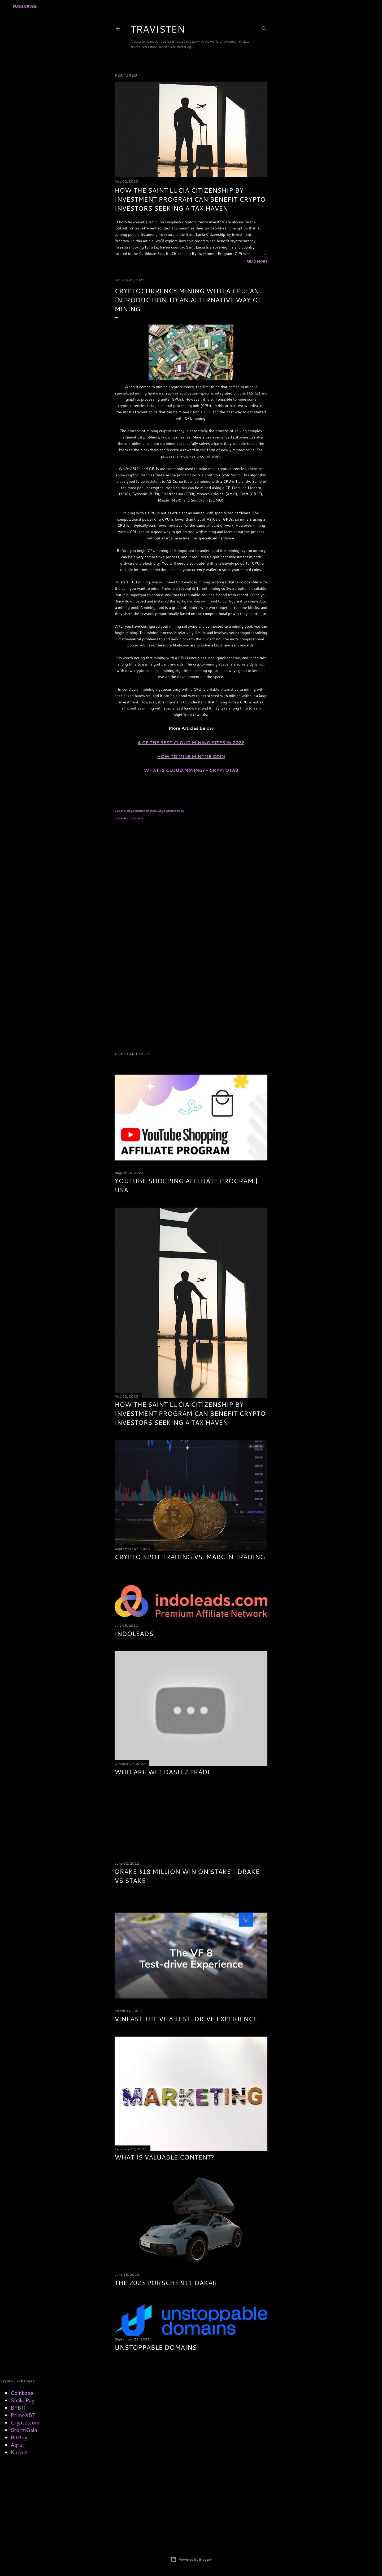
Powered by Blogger (191, 2559)
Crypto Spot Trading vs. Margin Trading (190, 1556)
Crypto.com (25, 2422)
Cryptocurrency (171, 810)
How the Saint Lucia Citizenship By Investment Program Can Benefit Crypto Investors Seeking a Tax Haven (190, 199)
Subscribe (24, 6)
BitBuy (19, 2437)
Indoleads (134, 1633)
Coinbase (22, 2392)
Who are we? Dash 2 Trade (163, 1771)
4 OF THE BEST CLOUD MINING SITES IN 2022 (191, 742)
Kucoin (19, 2452)
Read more (256, 261)
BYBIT (18, 2407)
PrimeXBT (23, 2415)
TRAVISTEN (158, 29)
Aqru (17, 2444)
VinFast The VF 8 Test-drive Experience (186, 2018)
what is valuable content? (164, 2157)
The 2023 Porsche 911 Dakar (166, 2282)
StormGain (24, 2429)
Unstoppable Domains (156, 2347)
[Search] (264, 27)
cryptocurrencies (141, 810)
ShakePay (22, 2400)
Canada (137, 818)
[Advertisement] (191, 872)
